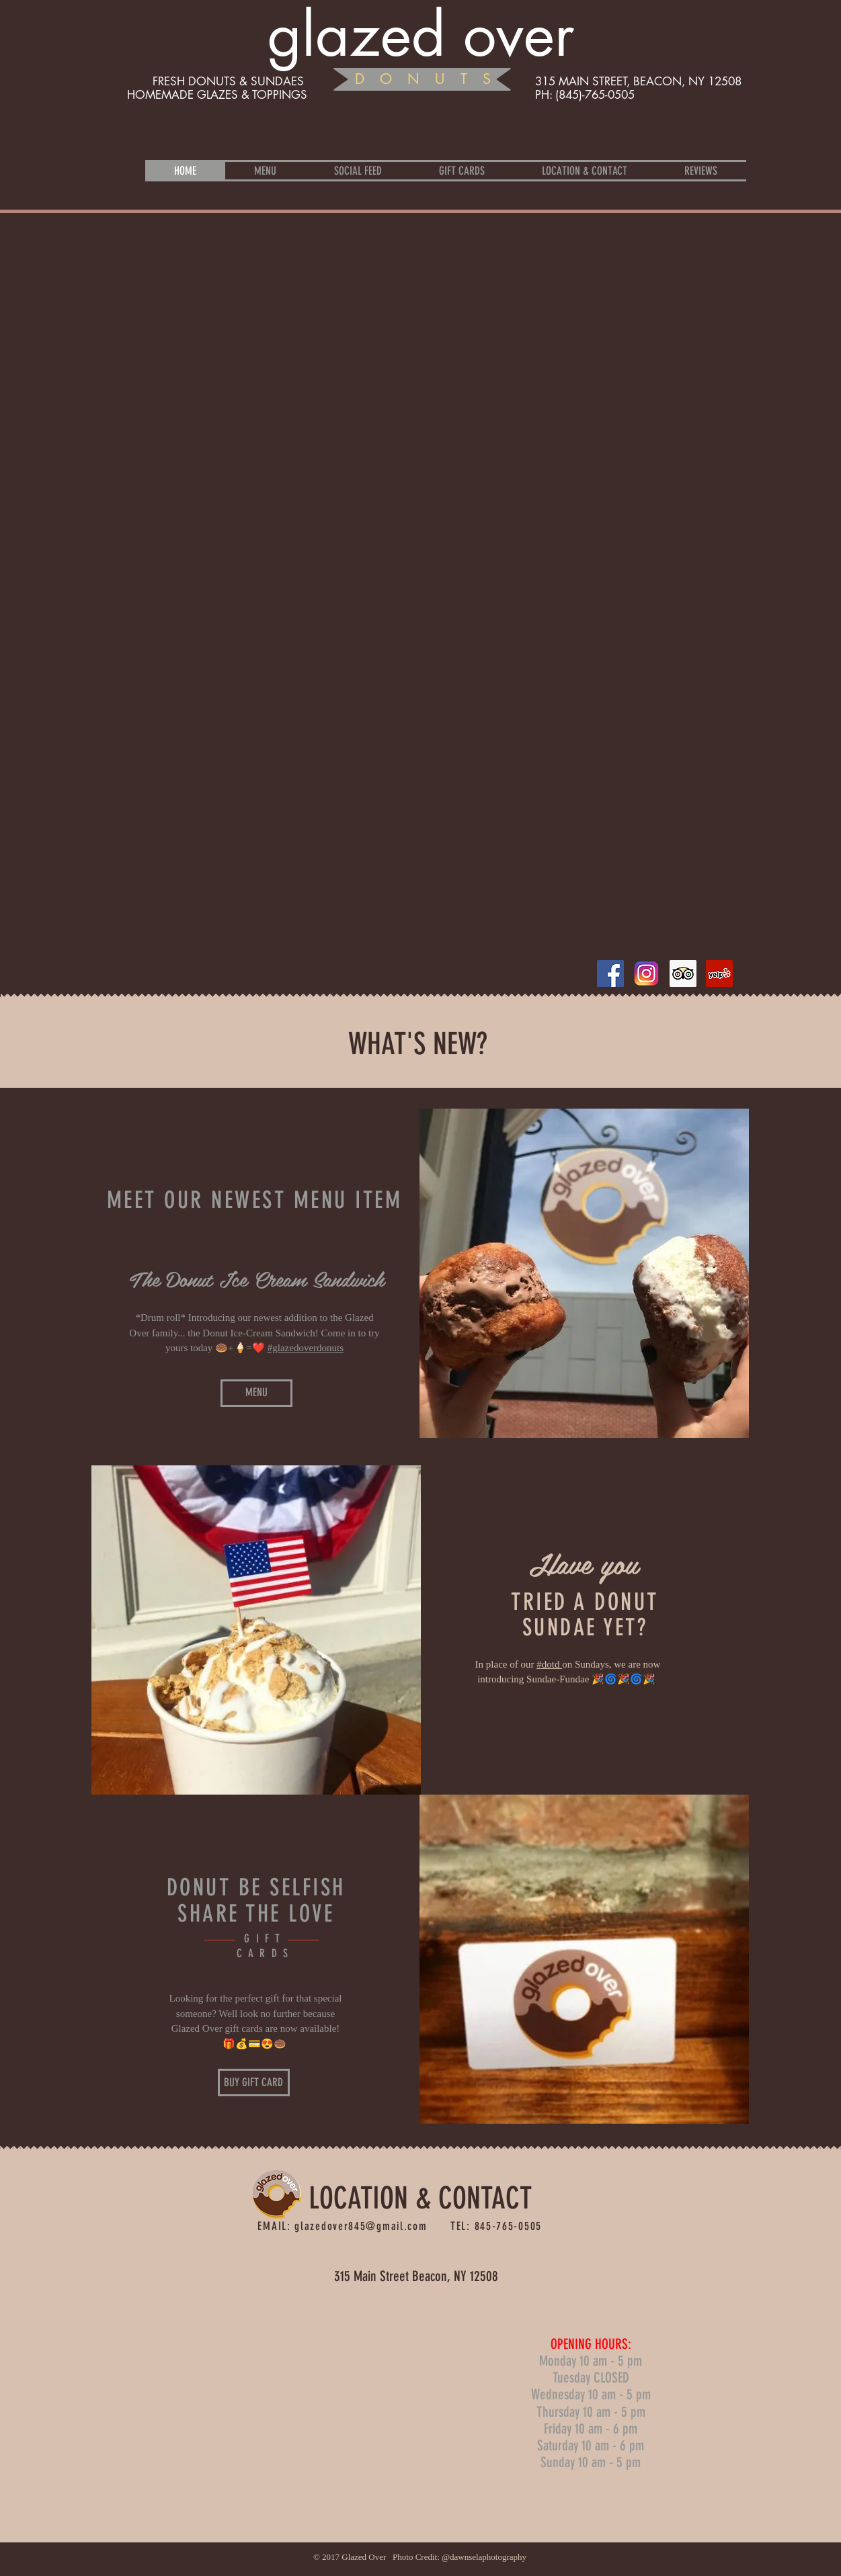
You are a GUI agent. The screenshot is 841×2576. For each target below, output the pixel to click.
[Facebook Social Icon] (610, 973)
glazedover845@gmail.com (360, 2226)
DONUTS (430, 79)
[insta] (646, 973)
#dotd (549, 1664)
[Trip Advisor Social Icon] (683, 973)
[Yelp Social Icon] (719, 973)
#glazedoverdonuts (306, 1347)
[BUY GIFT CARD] (254, 2082)
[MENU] (256, 1393)
